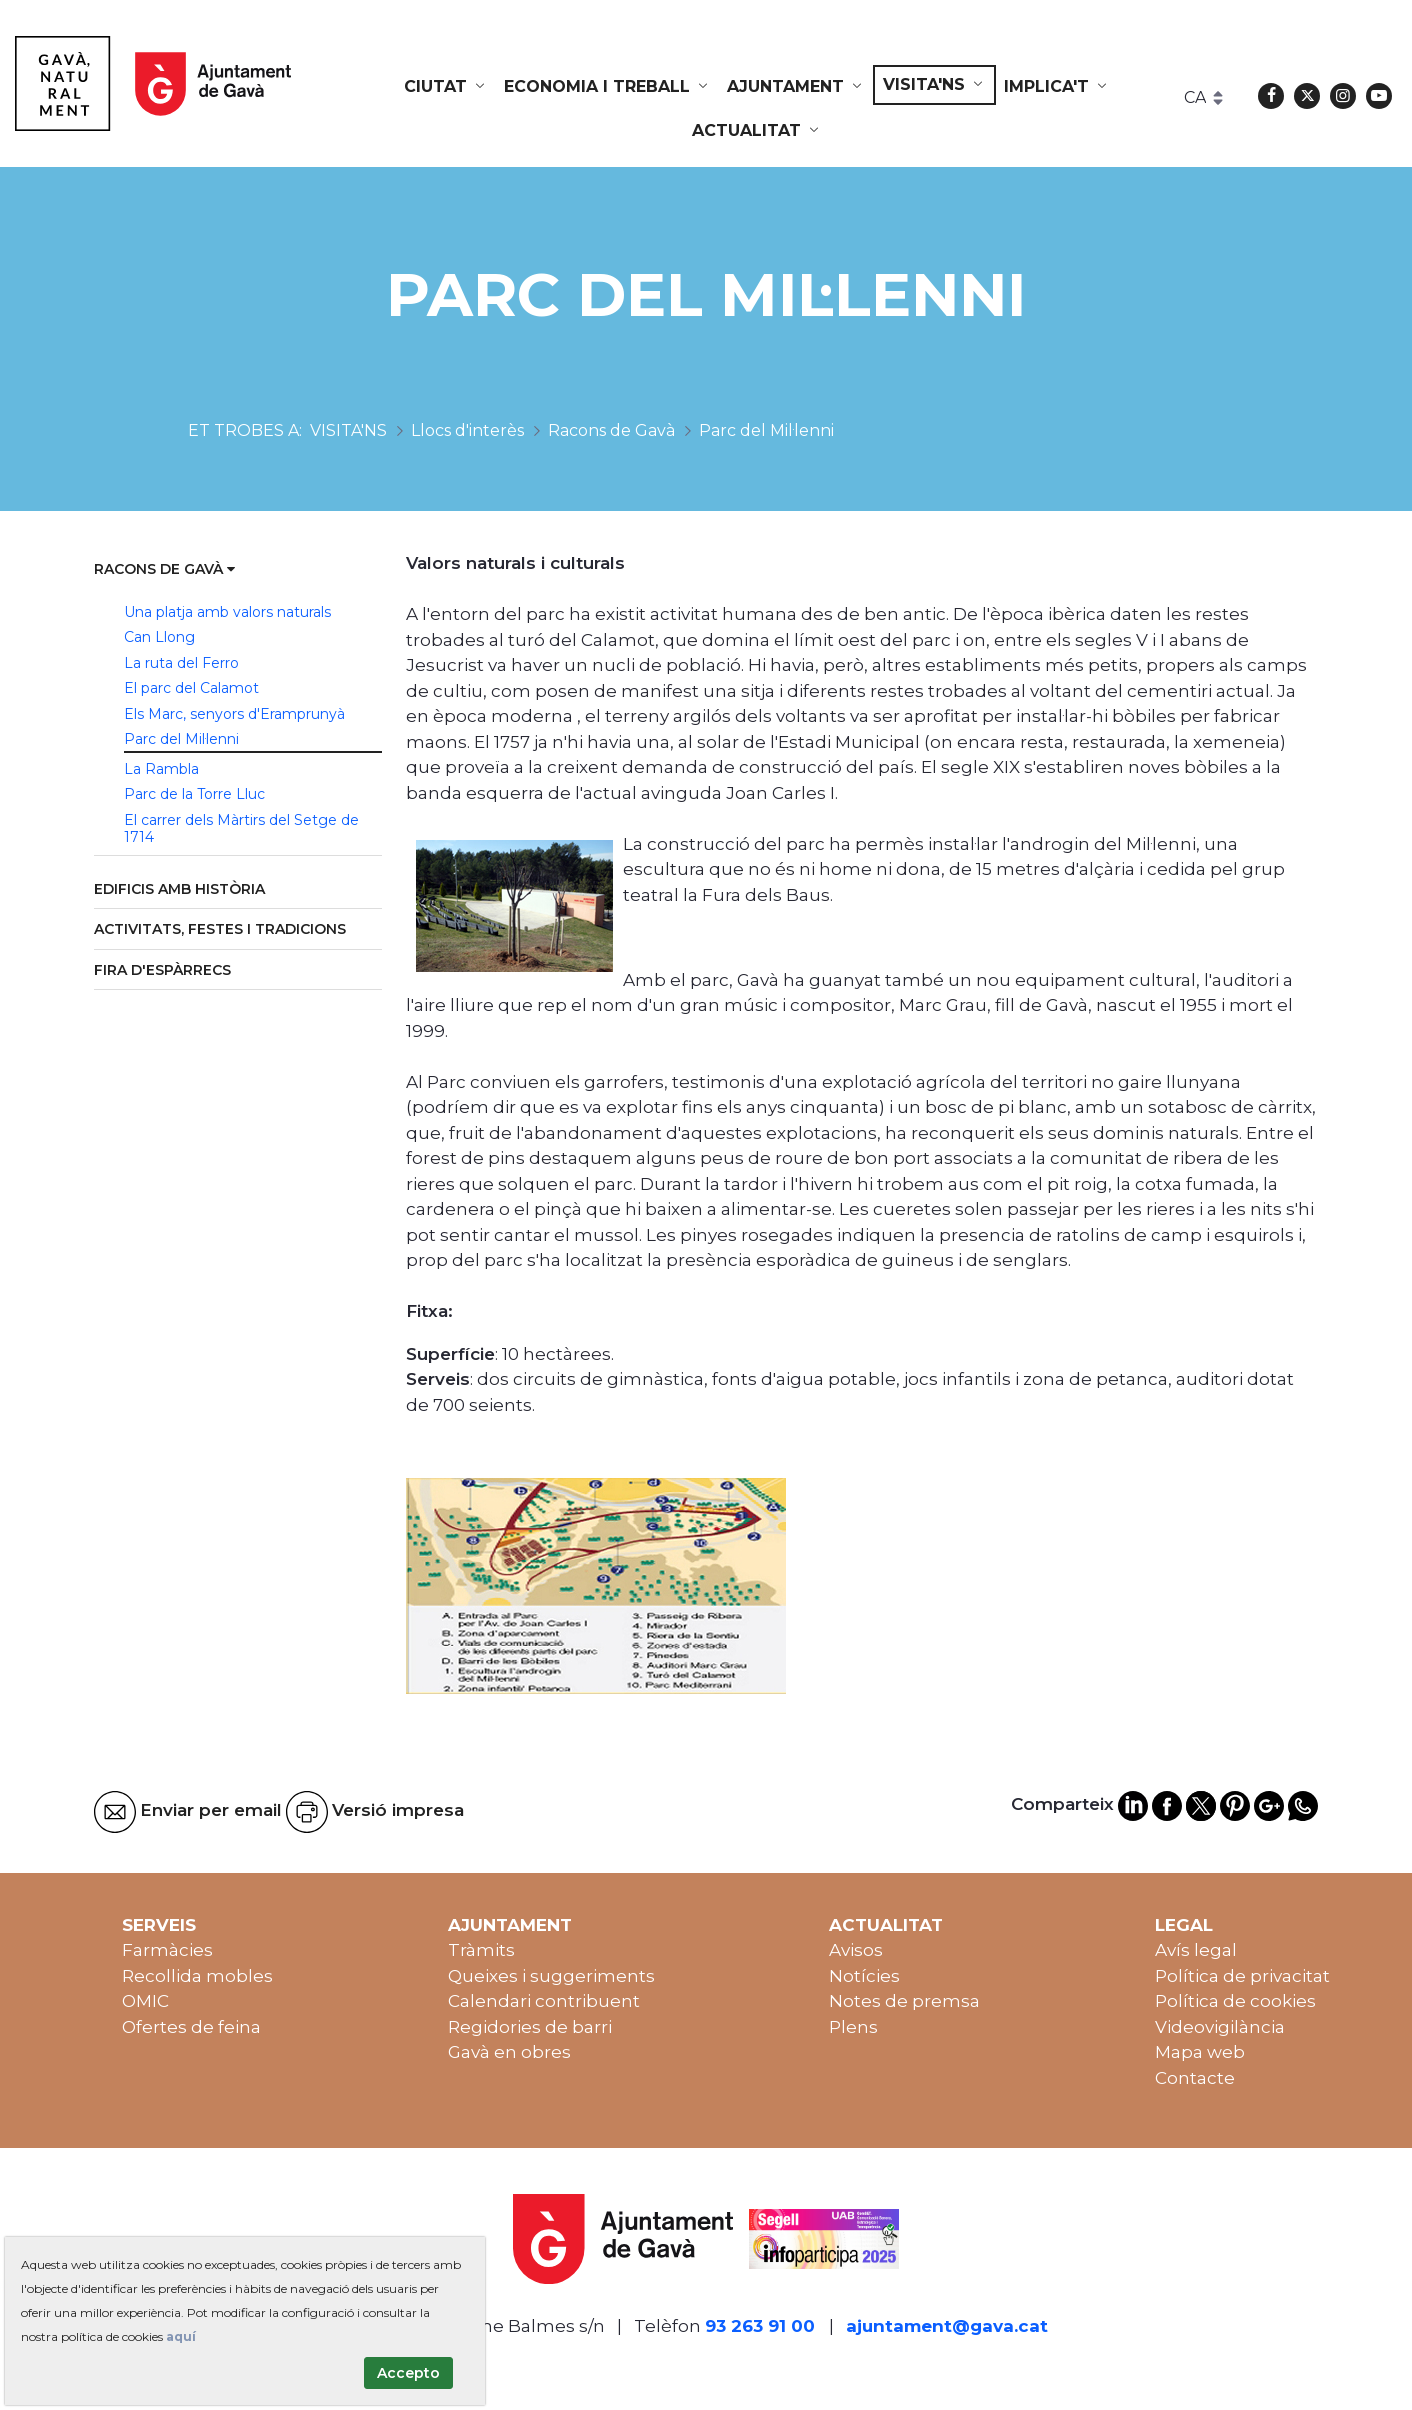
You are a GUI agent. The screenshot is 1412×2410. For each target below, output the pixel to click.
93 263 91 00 (760, 2326)
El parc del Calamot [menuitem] (191, 688)
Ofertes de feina (191, 2027)
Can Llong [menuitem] (159, 637)
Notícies (864, 1976)
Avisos (856, 1950)
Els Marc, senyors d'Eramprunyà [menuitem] (234, 714)
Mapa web (1200, 2052)
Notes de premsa (904, 2001)
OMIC (145, 2001)
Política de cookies (1235, 2001)
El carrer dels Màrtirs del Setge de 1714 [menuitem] (241, 829)
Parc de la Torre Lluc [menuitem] (194, 794)
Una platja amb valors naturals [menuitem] (227, 612)
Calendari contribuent (544, 2001)
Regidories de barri (530, 2027)
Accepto (408, 2373)
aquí (181, 2336)
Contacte (1195, 2078)
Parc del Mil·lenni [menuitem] (181, 739)
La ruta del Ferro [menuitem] (181, 663)
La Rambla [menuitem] (161, 769)
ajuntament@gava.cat (947, 2326)
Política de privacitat (1242, 1976)
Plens (853, 2027)
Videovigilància (1220, 2027)
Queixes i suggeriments (551, 1976)
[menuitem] (446, 87)
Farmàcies (167, 1950)
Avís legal (1196, 1950)
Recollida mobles (197, 1976)
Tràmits (481, 1950)
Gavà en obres (509, 2052)
